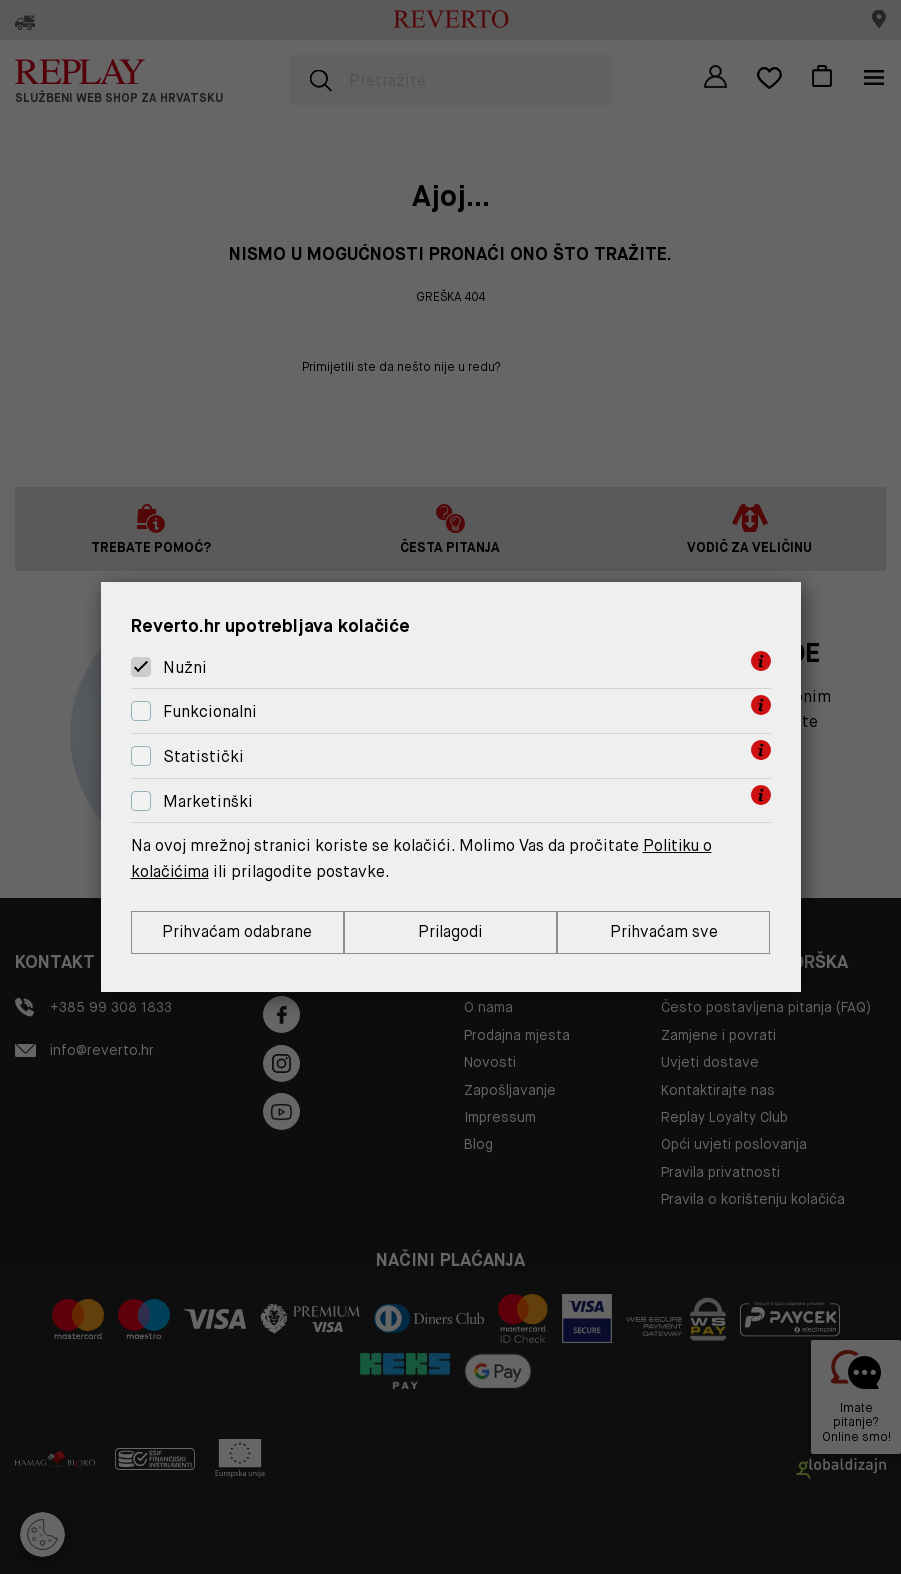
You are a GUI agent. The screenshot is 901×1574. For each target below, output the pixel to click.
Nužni (185, 667)
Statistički (203, 756)
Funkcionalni (210, 711)
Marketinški (208, 801)
